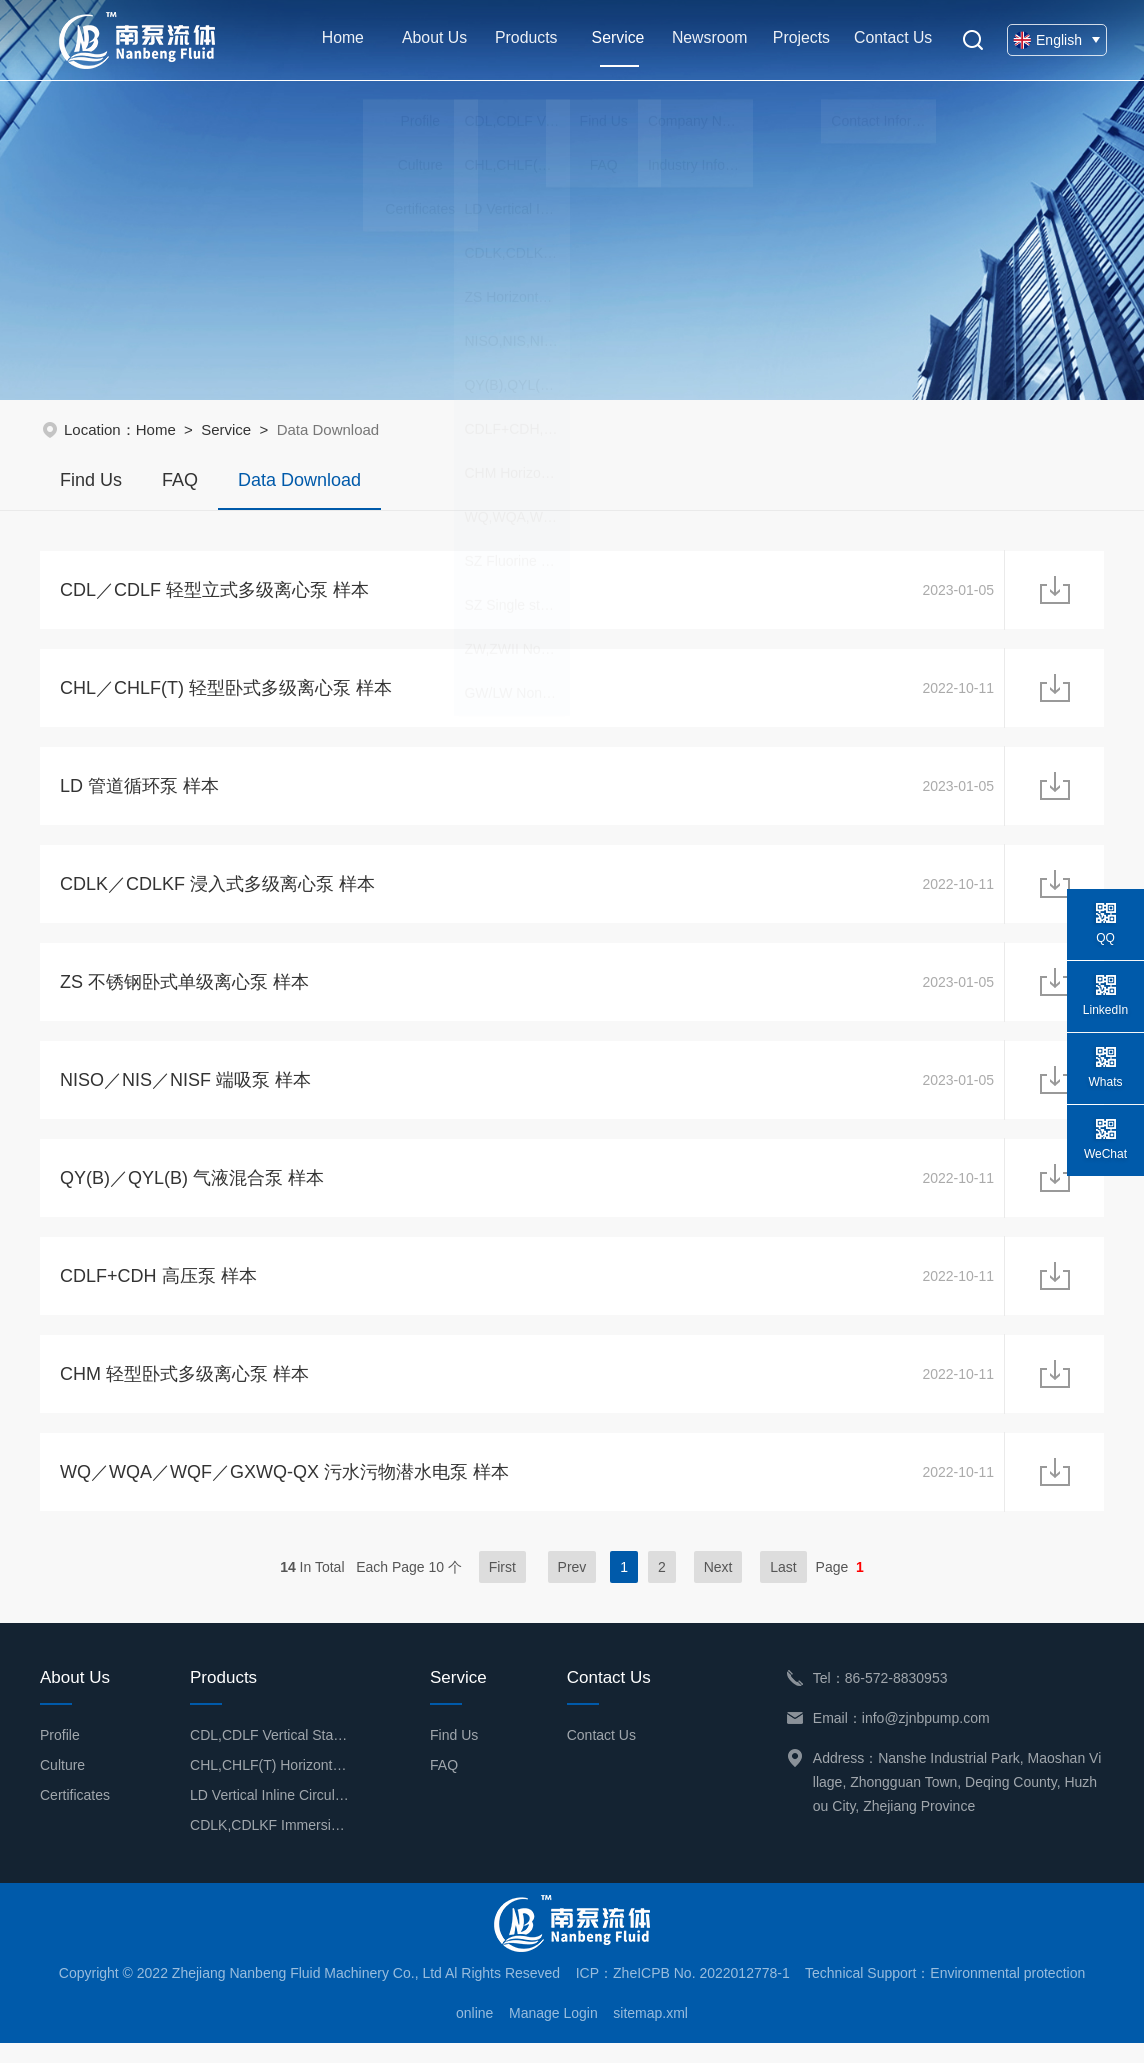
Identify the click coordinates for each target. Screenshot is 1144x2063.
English (1054, 40)
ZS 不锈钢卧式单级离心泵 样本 (184, 991)
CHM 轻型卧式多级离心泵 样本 (184, 1391)
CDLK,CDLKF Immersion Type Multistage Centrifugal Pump (270, 1845)
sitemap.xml (650, 2033)
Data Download (299, 490)
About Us (432, 39)
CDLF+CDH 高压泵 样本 (158, 1291)
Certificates (75, 1815)
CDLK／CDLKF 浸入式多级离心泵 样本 (217, 891)
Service (614, 50)
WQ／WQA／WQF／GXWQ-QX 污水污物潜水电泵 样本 (284, 1491)
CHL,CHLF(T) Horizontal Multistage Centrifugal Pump (270, 1785)
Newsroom (706, 39)
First (502, 1587)
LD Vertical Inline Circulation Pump (270, 1815)
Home (341, 39)
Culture (62, 1785)
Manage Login (553, 2033)
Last (783, 1587)
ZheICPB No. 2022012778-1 (701, 1993)
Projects (797, 39)
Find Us (91, 480)
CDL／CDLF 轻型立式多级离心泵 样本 (214, 591)
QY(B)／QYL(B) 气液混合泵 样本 (192, 1191)
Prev (572, 1587)
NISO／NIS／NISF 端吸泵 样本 (185, 1091)
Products (523, 39)
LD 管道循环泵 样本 (139, 791)
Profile (60, 1755)
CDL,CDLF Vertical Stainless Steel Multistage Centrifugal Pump (270, 1755)
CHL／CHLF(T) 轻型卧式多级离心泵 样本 (226, 691)
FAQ (180, 480)
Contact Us (888, 39)
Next (718, 1587)
